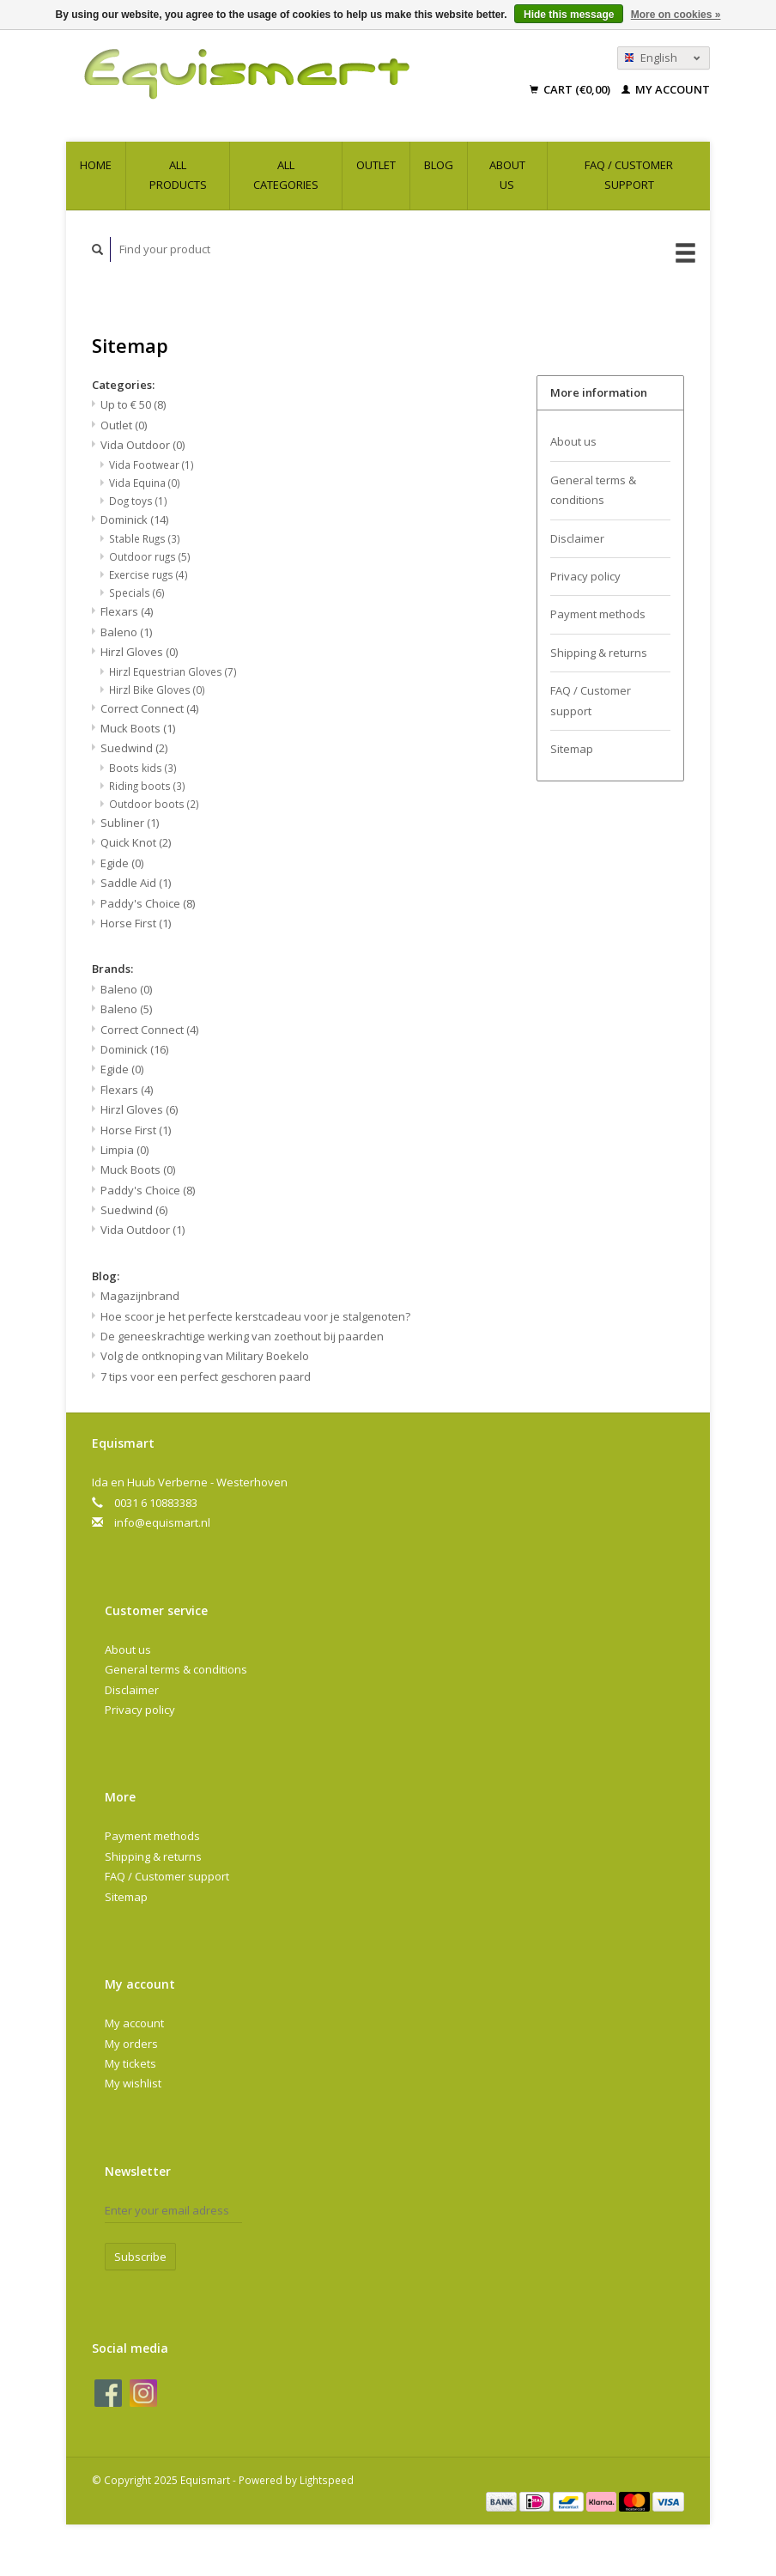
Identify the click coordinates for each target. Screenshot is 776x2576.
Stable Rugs (144, 538)
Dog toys (138, 500)
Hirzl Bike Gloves (157, 689)
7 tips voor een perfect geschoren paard (205, 1376)
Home (96, 165)
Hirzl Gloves (139, 651)
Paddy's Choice (147, 903)
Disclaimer (577, 538)
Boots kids (143, 768)
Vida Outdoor (142, 445)
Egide (121, 863)
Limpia (124, 1149)
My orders (131, 2043)
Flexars (126, 611)
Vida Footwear (151, 464)
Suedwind (133, 748)
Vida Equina (144, 482)
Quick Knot (135, 842)
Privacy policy (585, 576)
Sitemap (571, 748)
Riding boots (147, 786)
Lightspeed (327, 2480)
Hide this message (569, 15)
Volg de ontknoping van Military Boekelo (204, 1356)
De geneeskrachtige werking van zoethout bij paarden (242, 1336)
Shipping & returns (598, 652)
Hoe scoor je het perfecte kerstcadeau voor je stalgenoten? (255, 1316)
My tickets (130, 2063)
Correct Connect (149, 708)
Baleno (126, 632)
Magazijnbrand (139, 1295)
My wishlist (133, 2083)
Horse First (135, 923)
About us (507, 174)
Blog (438, 165)
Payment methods (598, 614)
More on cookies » (676, 15)
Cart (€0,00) (571, 89)
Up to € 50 (133, 404)
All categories (285, 174)
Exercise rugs (148, 574)
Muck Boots (137, 728)
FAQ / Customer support (629, 174)
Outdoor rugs (150, 556)
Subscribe (140, 2256)
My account (665, 89)
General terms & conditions (593, 489)
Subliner (129, 822)
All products (178, 174)
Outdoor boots (154, 804)
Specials (137, 592)
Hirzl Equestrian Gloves (173, 671)
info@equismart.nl (162, 1522)
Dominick (134, 519)
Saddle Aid (135, 882)
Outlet (376, 165)
